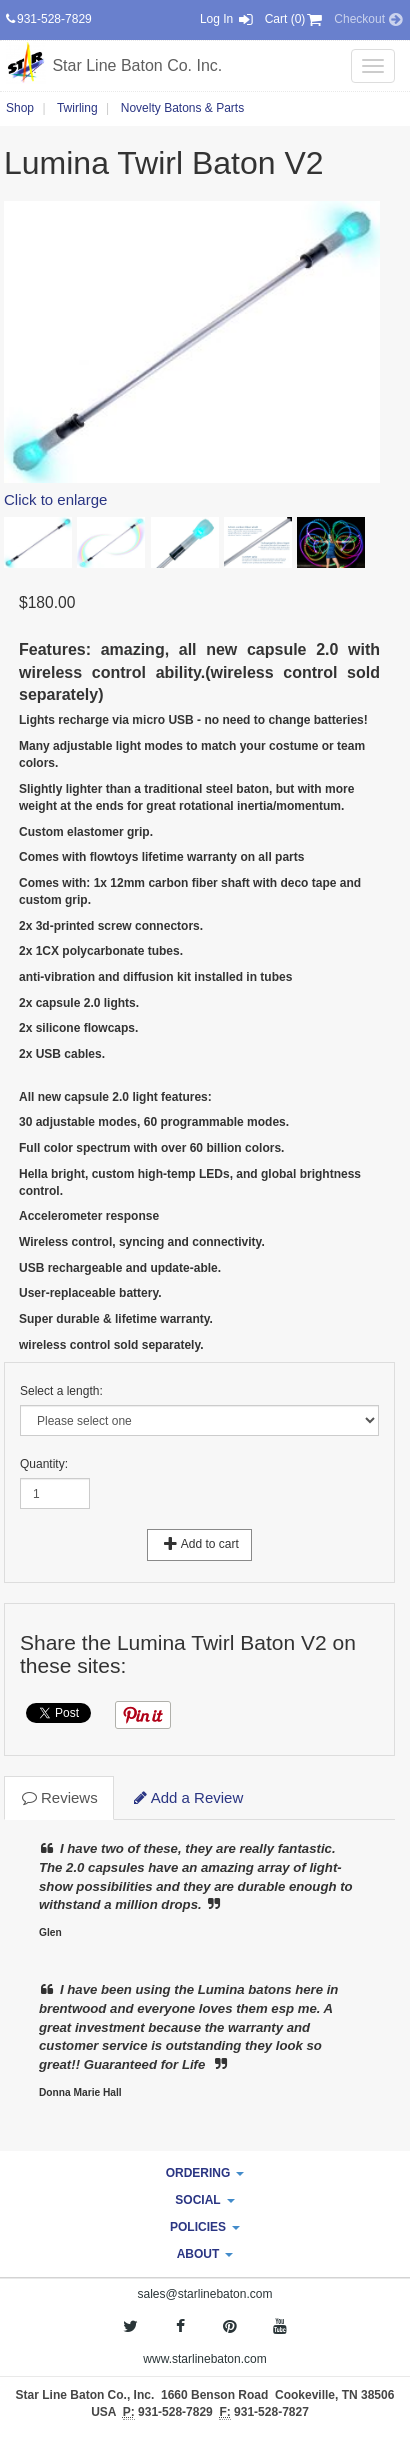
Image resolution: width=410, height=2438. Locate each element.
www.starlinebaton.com (204, 2359)
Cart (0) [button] (295, 19)
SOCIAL (204, 2200)
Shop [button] (20, 108)
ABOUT (205, 2254)
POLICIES (205, 2227)
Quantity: (44, 1464)
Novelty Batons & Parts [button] (182, 108)
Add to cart (199, 1544)
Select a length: (61, 1391)
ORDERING (205, 2173)
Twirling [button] (77, 108)
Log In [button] (227, 19)
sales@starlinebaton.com (205, 2294)
